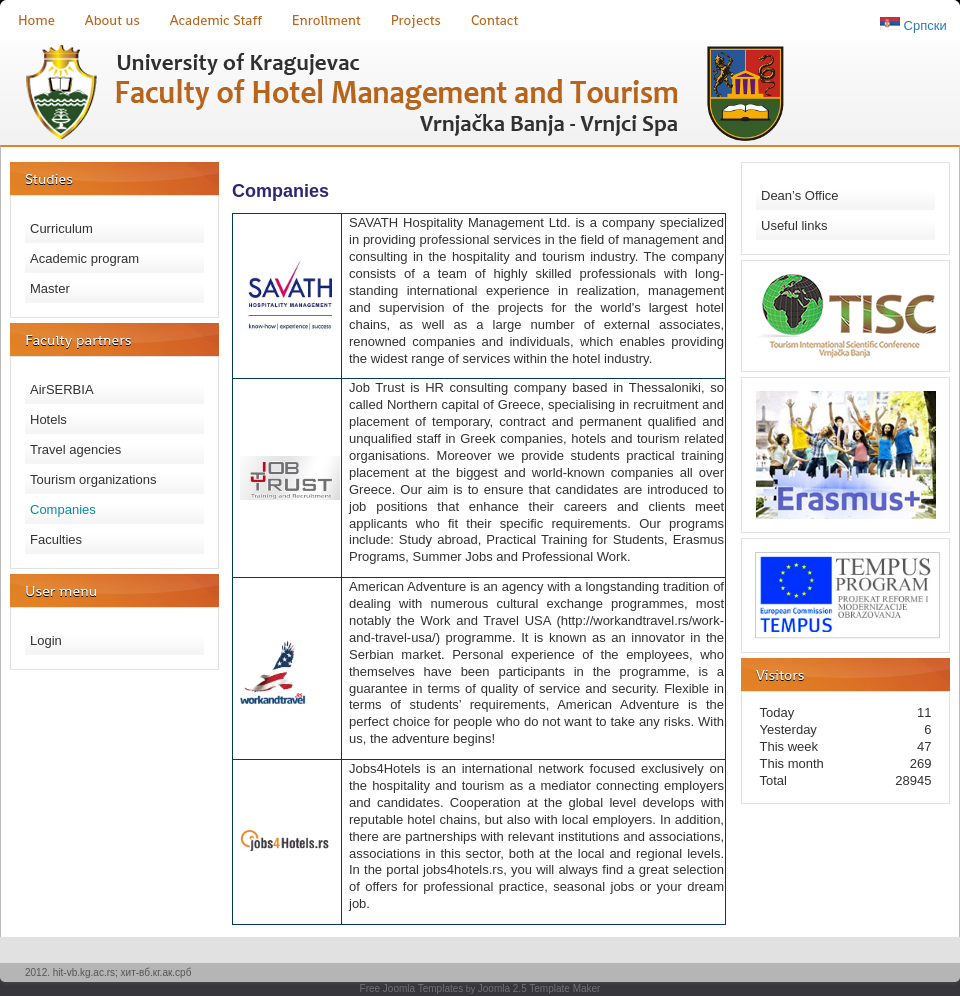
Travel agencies (75, 449)
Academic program (84, 258)
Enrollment (326, 20)
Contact (494, 20)
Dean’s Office (800, 195)
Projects (416, 20)
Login (46, 640)
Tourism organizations (93, 479)
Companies (63, 509)
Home (36, 20)
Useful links (794, 225)
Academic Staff (216, 20)
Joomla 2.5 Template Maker (539, 988)
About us (112, 20)
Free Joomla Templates (412, 988)
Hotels (48, 419)
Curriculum (61, 228)
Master (50, 288)
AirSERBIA (62, 389)
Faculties (56, 539)
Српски (923, 25)
